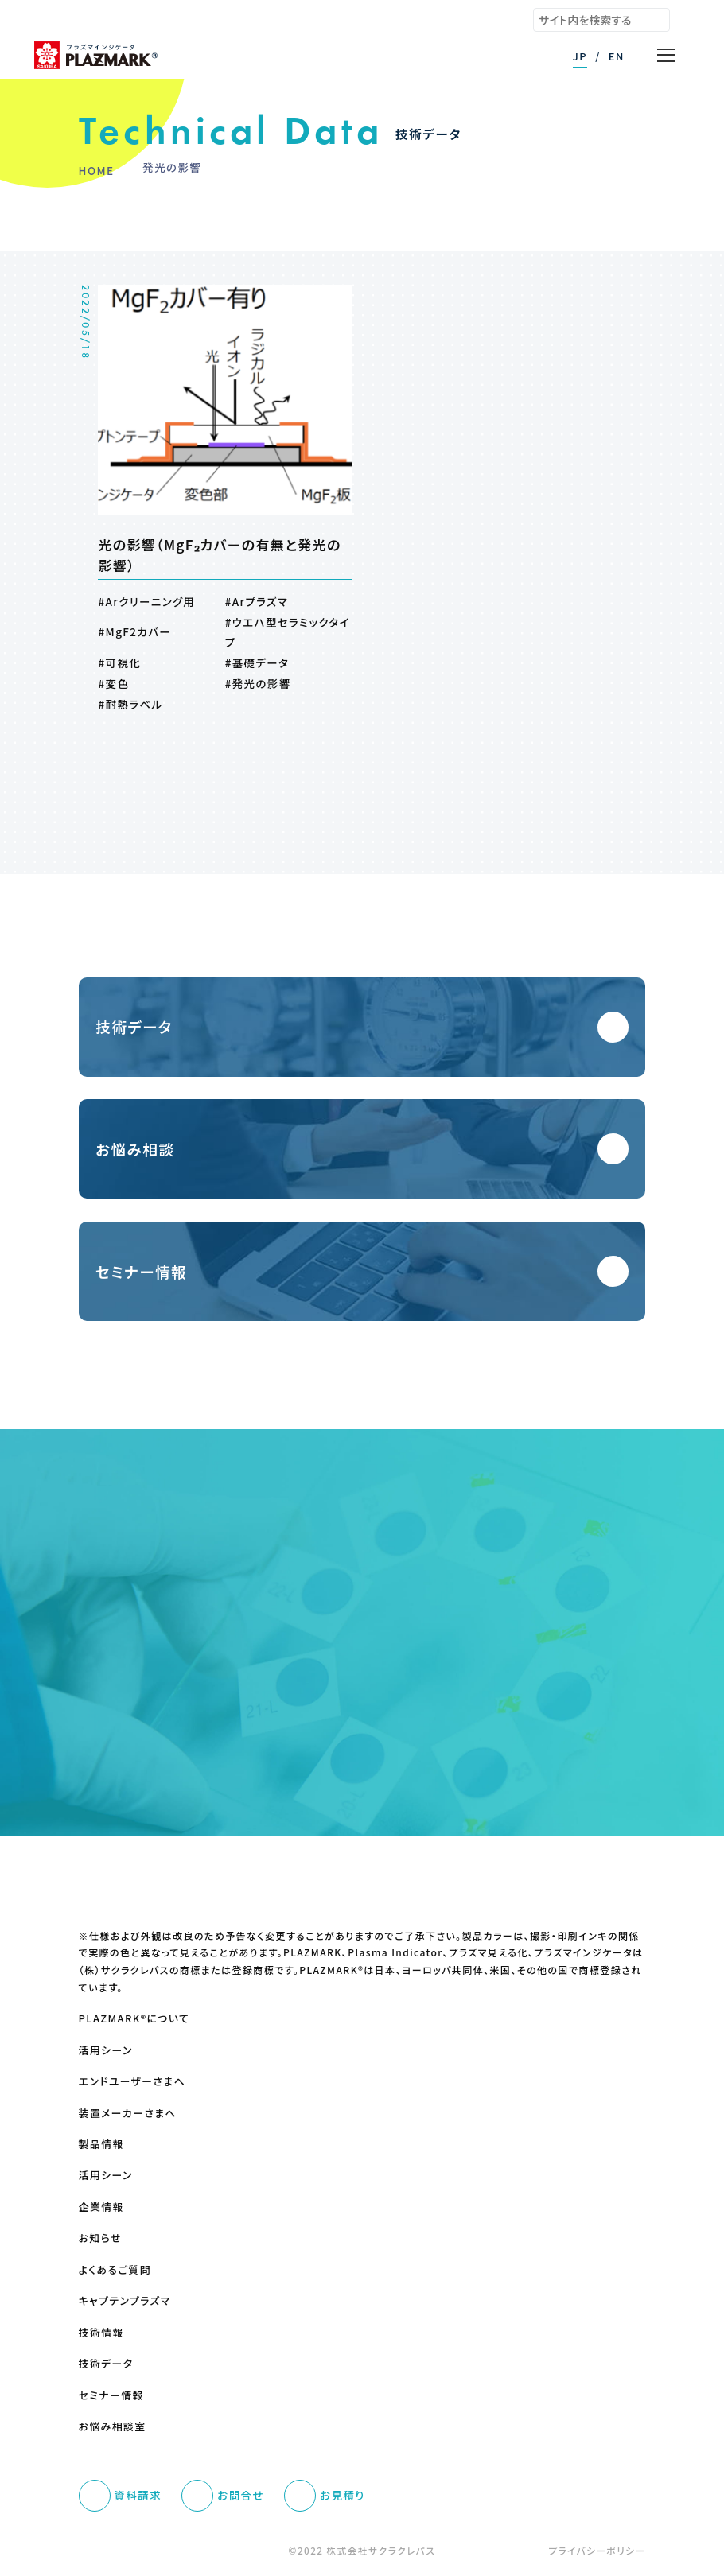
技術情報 (101, 2332)
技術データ (106, 2363)
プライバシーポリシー (596, 2550)
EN (617, 56)
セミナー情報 (111, 2395)
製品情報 (101, 2144)
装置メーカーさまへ (128, 2113)
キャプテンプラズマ (125, 2301)
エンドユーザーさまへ (132, 2081)
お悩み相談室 (112, 2426)
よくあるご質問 (115, 2270)
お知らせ (100, 2238)
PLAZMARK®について (134, 2018)
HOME (97, 170)
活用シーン (106, 2050)
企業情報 (101, 2207)
